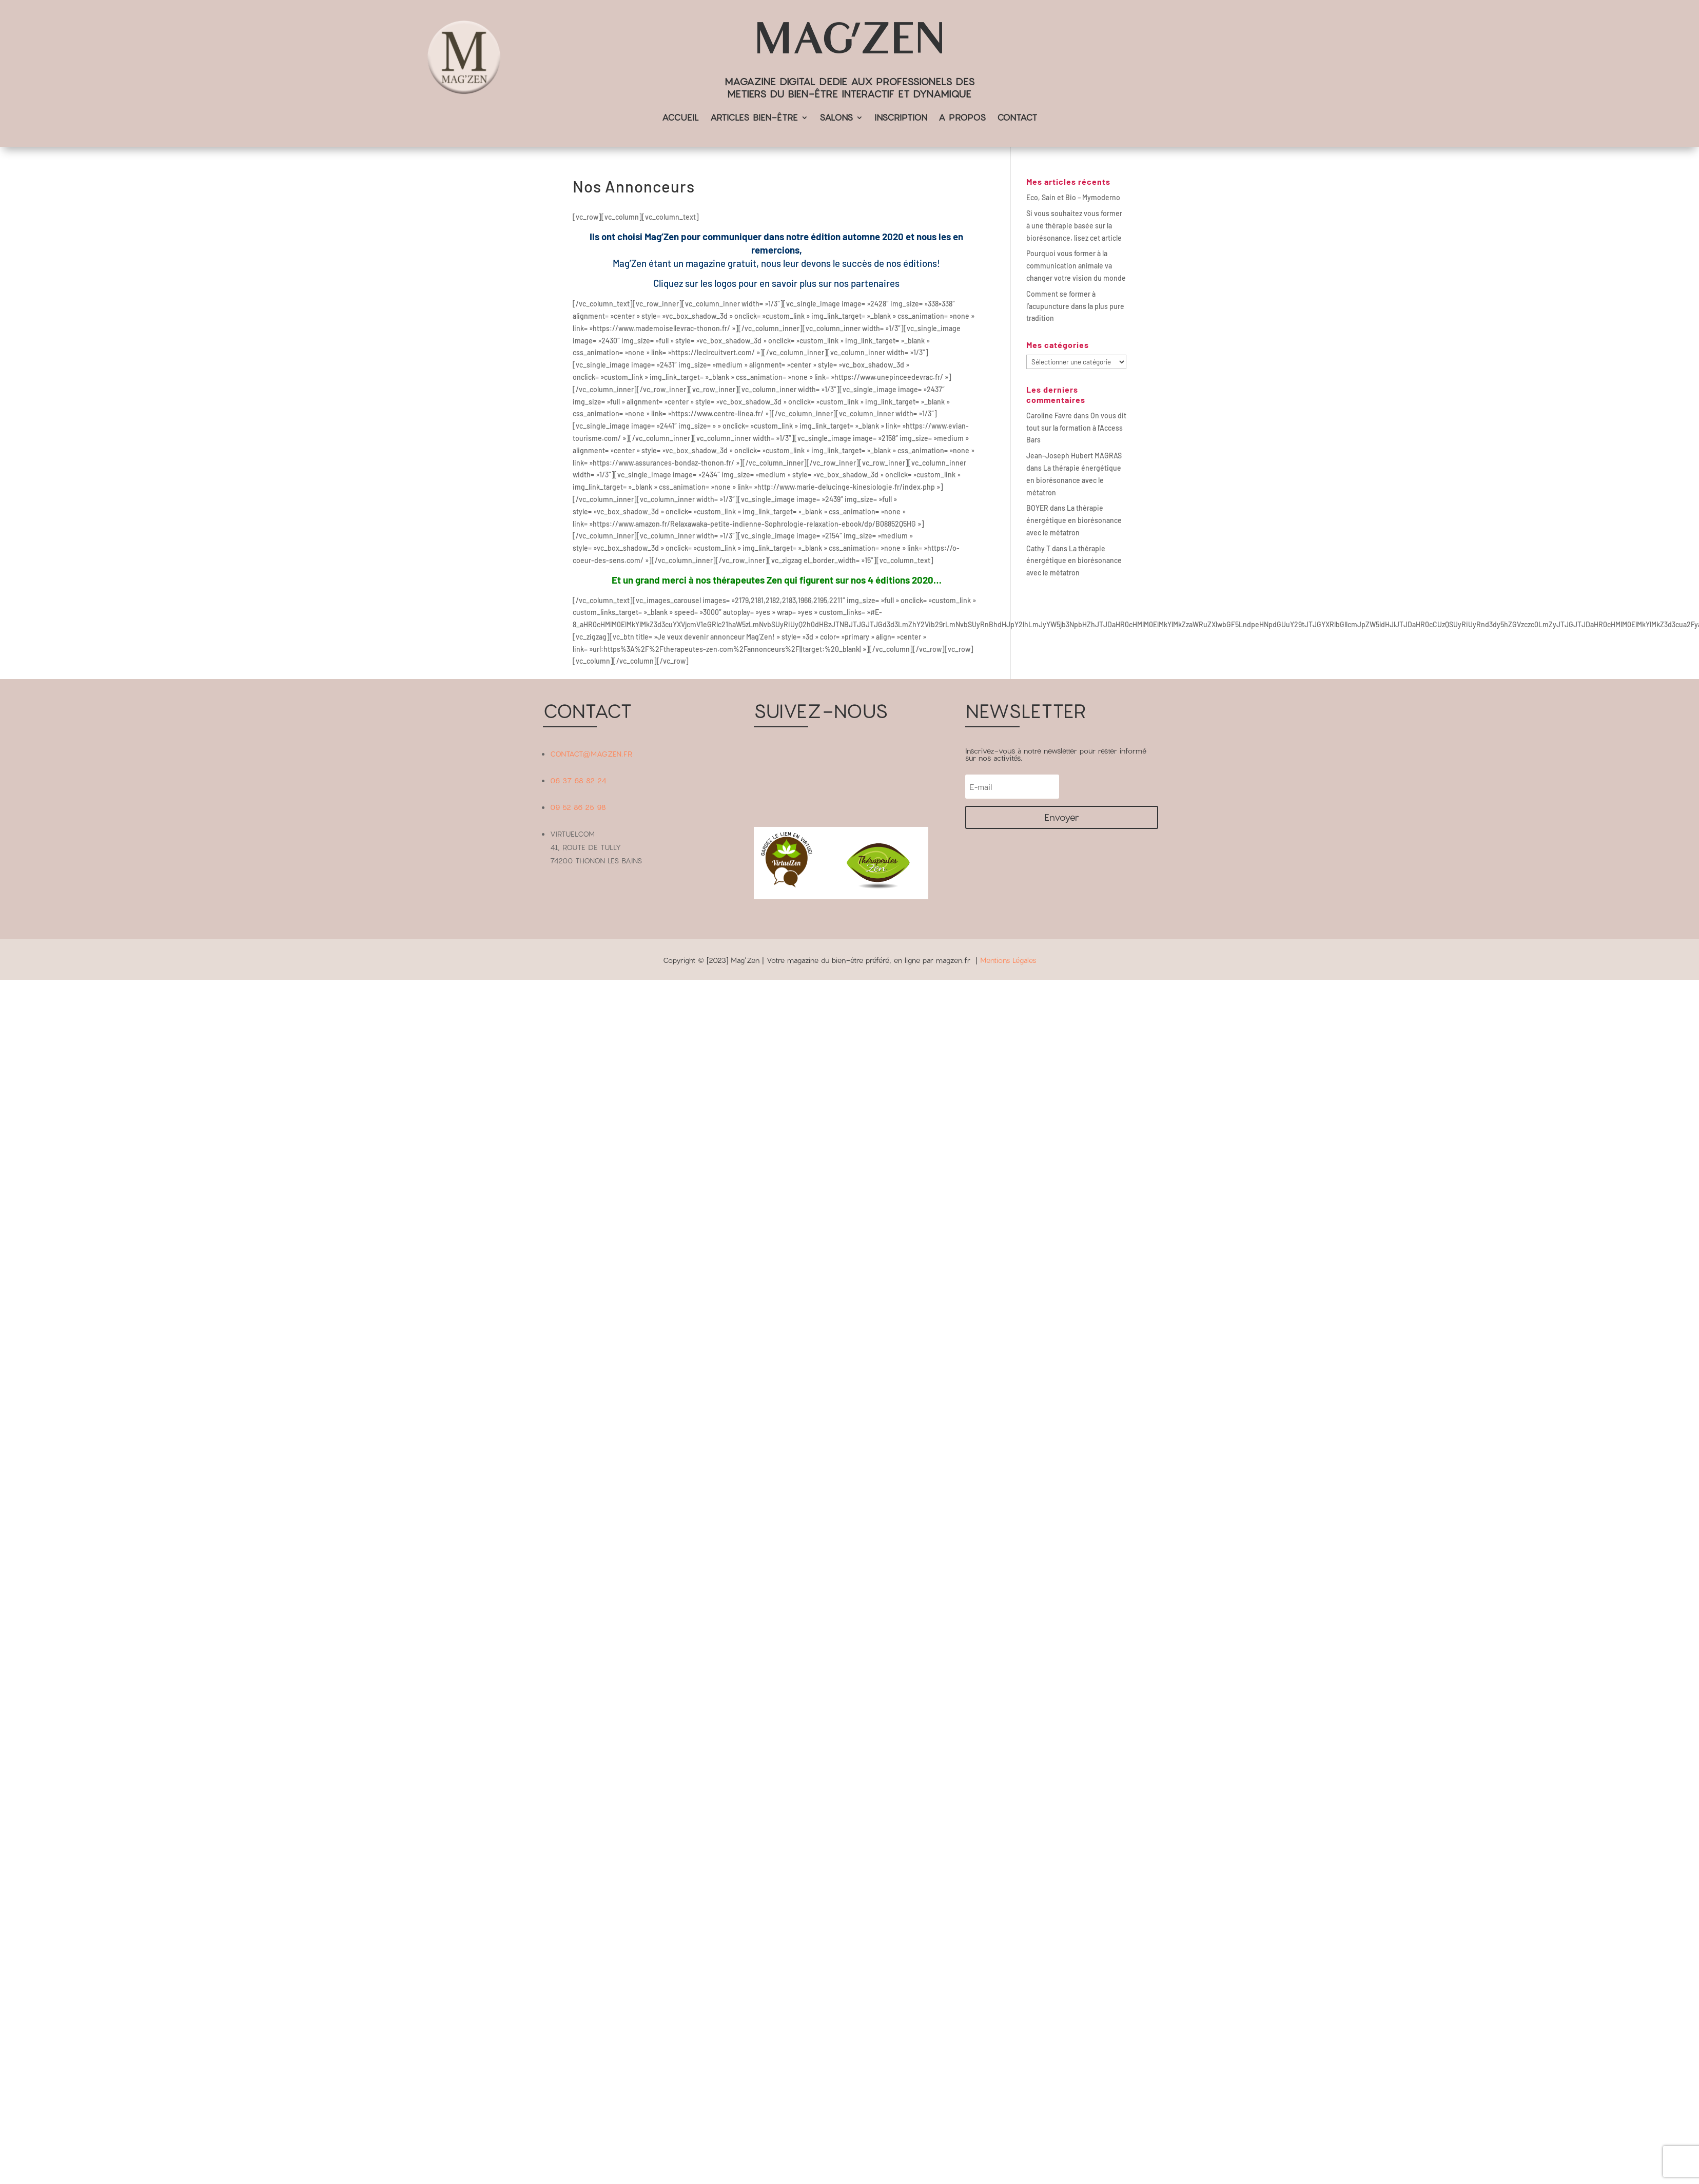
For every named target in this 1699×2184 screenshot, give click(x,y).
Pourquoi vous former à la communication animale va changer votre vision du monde (1076, 265)
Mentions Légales (1008, 960)
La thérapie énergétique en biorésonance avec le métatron (1073, 480)
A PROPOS (962, 118)
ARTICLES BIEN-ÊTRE (754, 118)
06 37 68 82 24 (578, 780)
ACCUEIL (680, 118)
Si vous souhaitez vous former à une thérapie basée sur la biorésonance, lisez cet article (1074, 225)
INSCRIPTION (900, 118)
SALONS (836, 118)
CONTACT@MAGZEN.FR (591, 753)
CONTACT (1017, 118)
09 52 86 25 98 (578, 807)
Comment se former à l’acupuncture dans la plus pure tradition (1075, 306)
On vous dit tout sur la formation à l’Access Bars (1076, 427)
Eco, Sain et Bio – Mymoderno (1073, 197)
